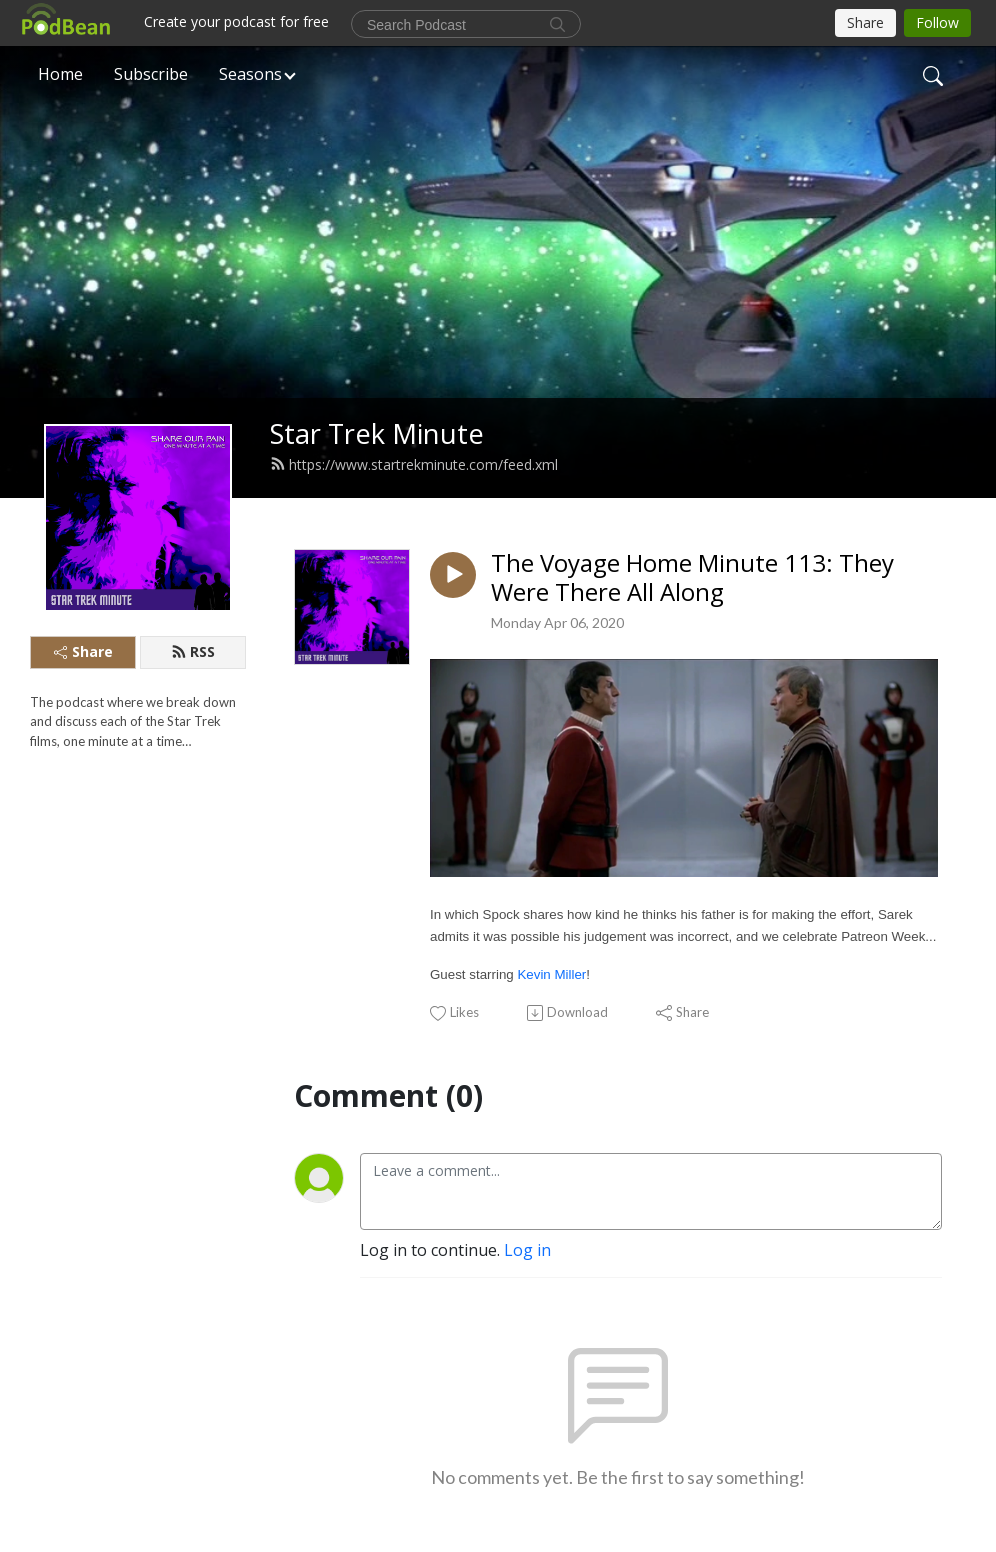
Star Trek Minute (377, 433)
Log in (527, 1250)
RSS (193, 651)
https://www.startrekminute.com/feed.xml (414, 464)
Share (83, 651)
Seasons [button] (250, 74)
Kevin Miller (551, 974)
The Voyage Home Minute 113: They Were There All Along (692, 578)
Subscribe (151, 74)
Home (60, 74)
